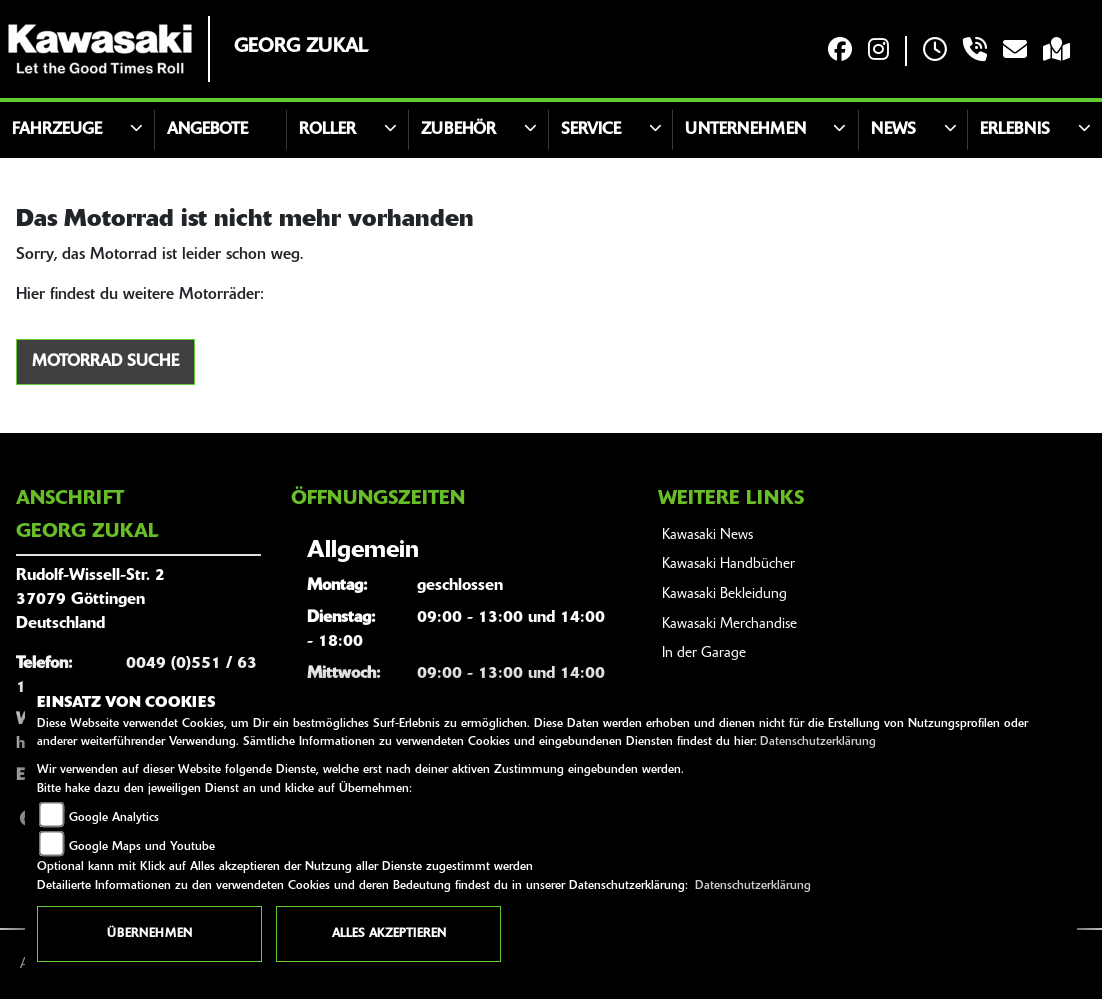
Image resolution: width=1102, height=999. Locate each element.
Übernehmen (149, 934)
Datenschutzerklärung (818, 742)
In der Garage (704, 653)
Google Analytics (114, 818)
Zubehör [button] (458, 130)
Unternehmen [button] (745, 130)
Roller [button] (327, 130)
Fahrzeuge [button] (57, 130)
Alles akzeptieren (389, 934)
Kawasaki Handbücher (728, 564)
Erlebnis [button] (1015, 130)
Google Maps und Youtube (142, 847)
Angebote (207, 130)
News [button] (893, 130)
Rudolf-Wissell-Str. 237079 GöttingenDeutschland (90, 600)
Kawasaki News (707, 535)
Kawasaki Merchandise (729, 624)
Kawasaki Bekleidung (724, 594)
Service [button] (591, 130)
